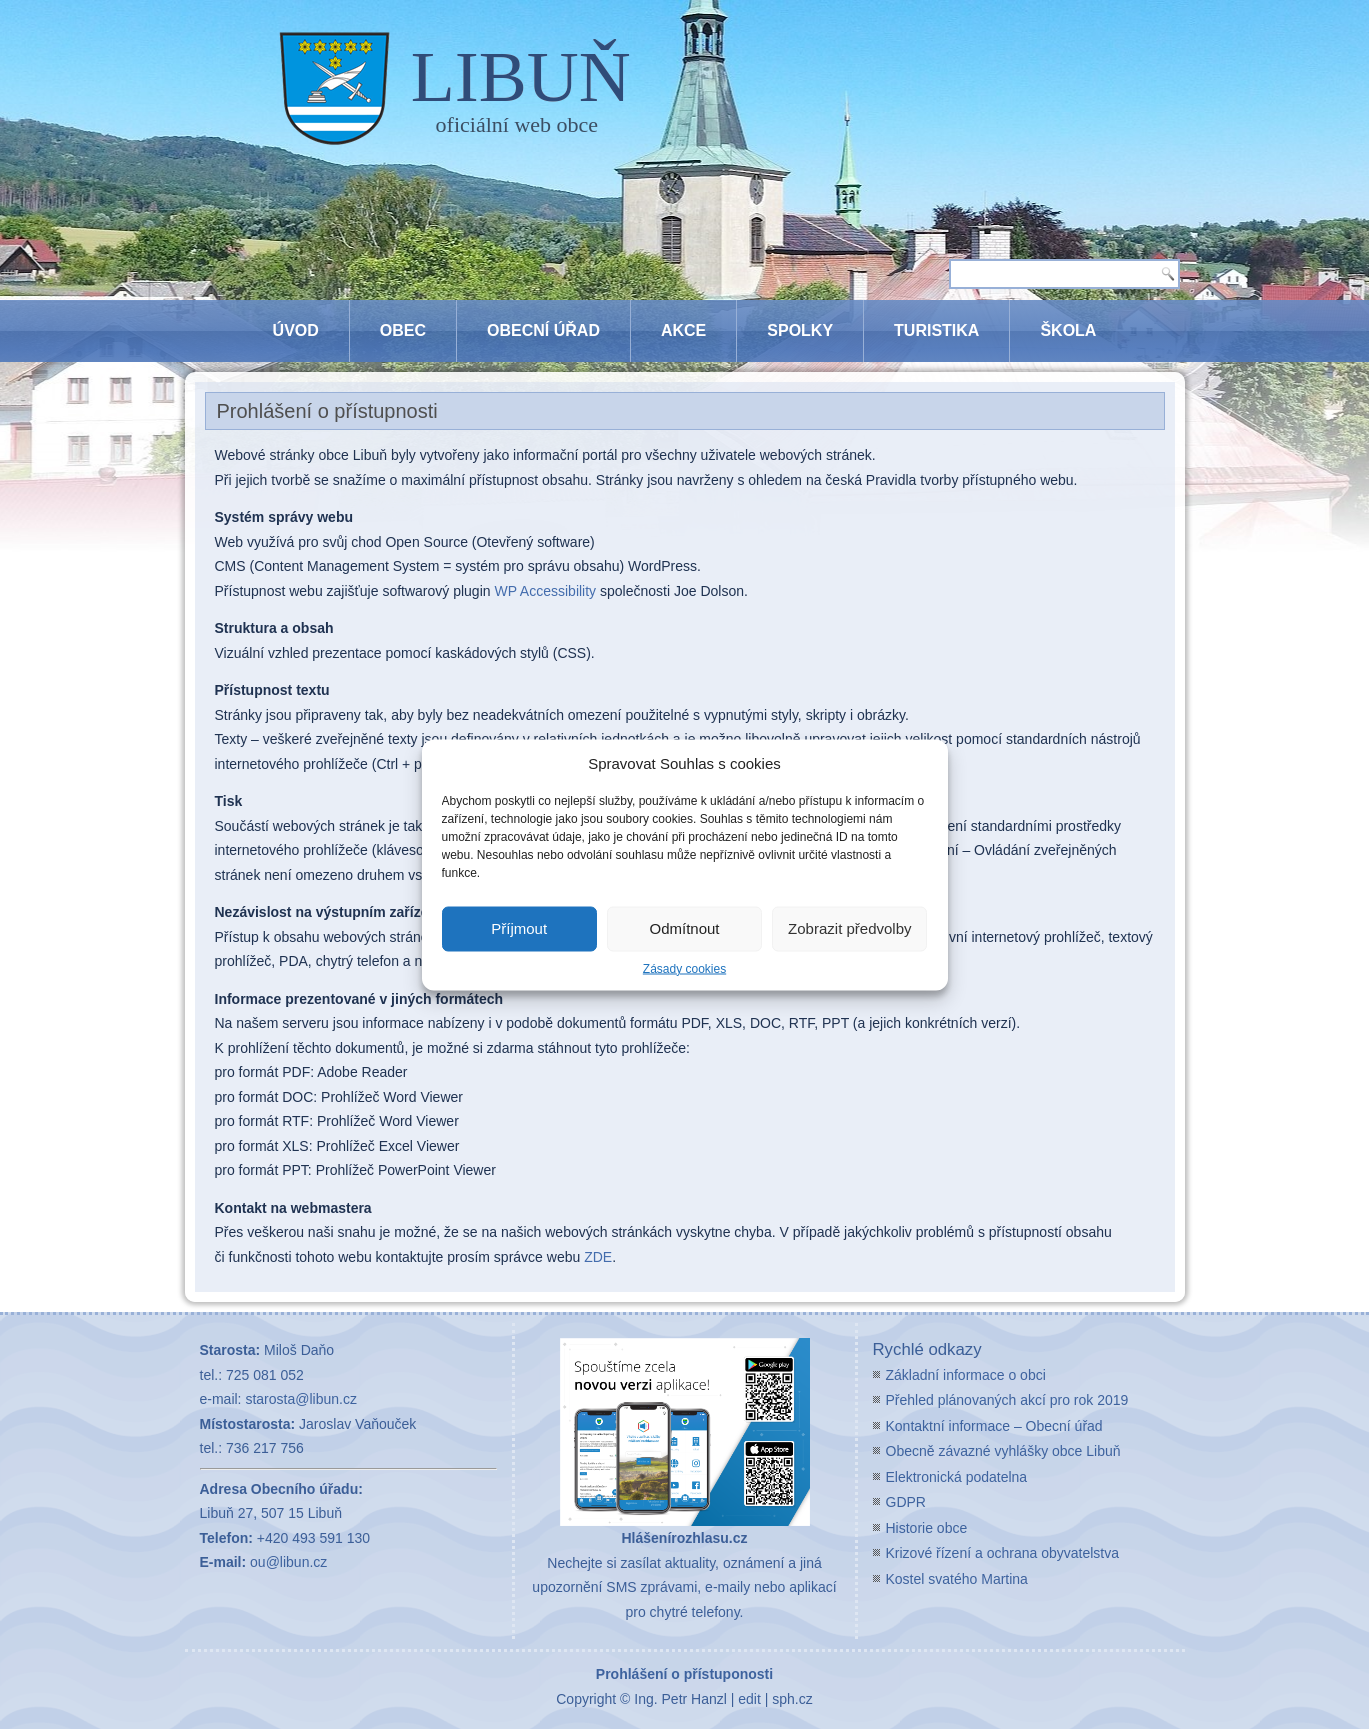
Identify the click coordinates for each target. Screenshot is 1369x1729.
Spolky (800, 330)
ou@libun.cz (288, 1562)
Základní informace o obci (966, 1375)
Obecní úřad (543, 330)
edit (749, 1699)
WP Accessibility (545, 591)
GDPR (906, 1502)
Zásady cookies (684, 968)
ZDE (598, 1257)
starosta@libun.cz (300, 1399)
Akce (683, 330)
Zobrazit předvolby (849, 928)
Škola (1068, 330)
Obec (403, 330)
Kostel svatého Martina (957, 1579)
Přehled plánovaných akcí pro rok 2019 (1007, 1400)
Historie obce (927, 1528)
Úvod (296, 330)
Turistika (936, 330)
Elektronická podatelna (957, 1477)
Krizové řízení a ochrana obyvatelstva (1002, 1553)
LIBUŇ (521, 77)
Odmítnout (684, 928)
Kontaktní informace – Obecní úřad (994, 1426)
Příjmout (519, 928)
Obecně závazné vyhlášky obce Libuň (1003, 1451)
